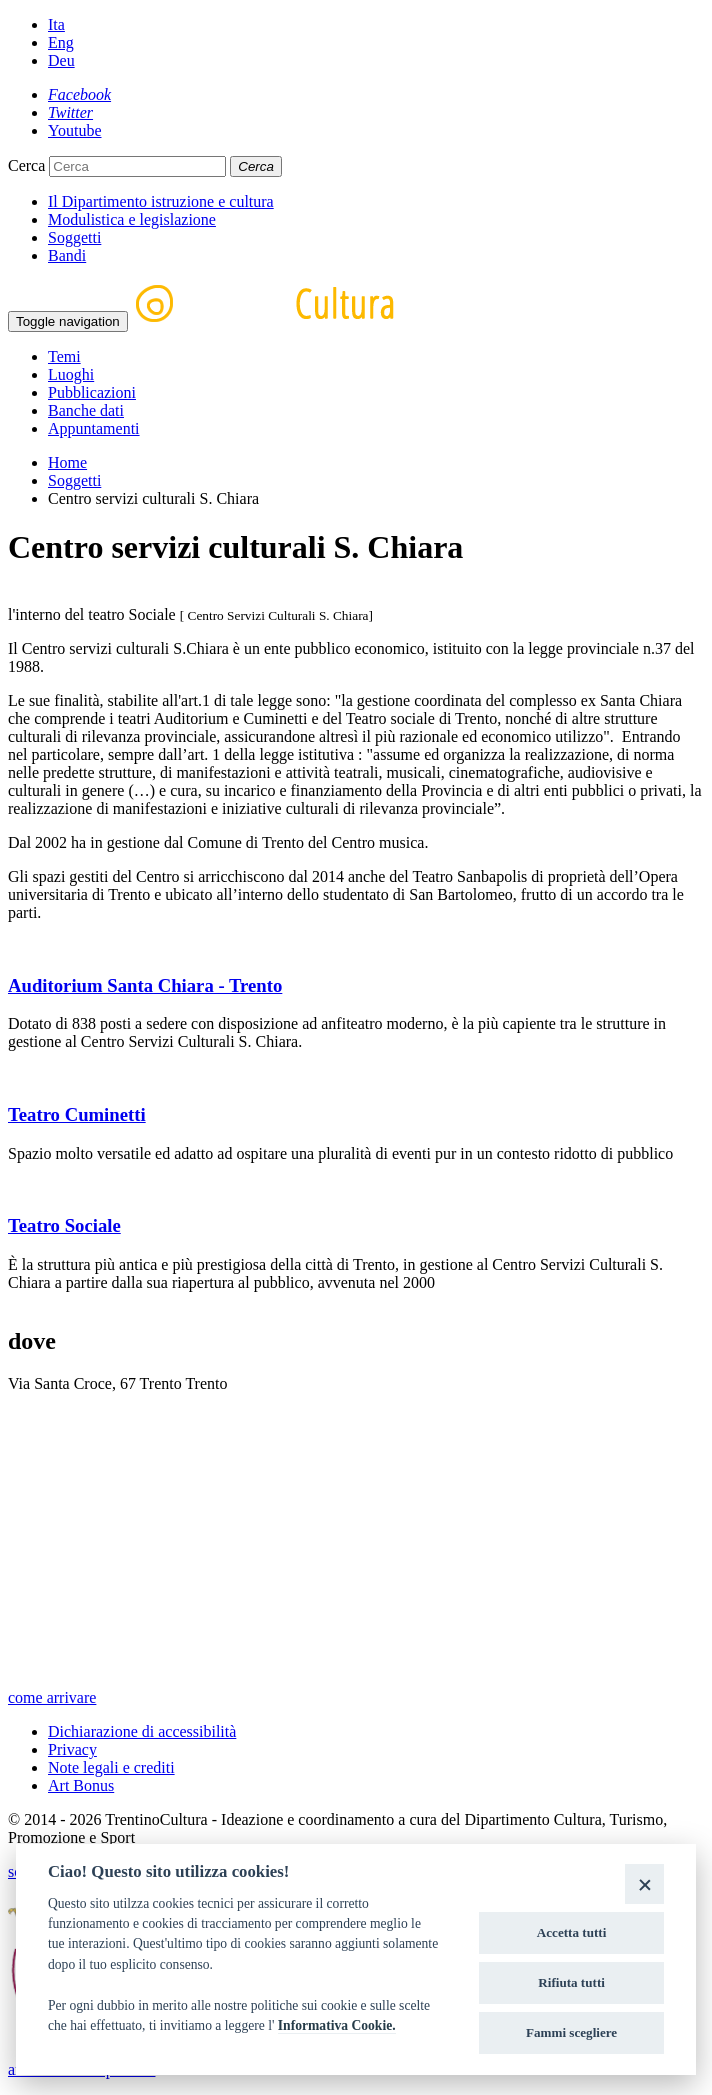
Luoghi (71, 374)
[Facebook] (79, 94)
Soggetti (74, 237)
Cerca (26, 165)
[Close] (644, 1883)
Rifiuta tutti (571, 1982)
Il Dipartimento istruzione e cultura (161, 201)
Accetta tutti (572, 1932)
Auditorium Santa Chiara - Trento (145, 985)
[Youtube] (75, 130)
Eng (61, 42)
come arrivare (52, 1697)
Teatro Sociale (64, 1225)
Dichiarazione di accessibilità (142, 1731)
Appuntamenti (94, 428)
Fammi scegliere (571, 2032)
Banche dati (86, 410)
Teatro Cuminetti (77, 1114)
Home (67, 462)
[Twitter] (70, 112)
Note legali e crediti (111, 1767)
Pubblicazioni (92, 392)
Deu (61, 60)
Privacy (72, 1749)
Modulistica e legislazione (132, 219)
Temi (64, 356)
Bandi (67, 255)
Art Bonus (81, 1785)
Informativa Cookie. (337, 2025)
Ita (56, 24)
